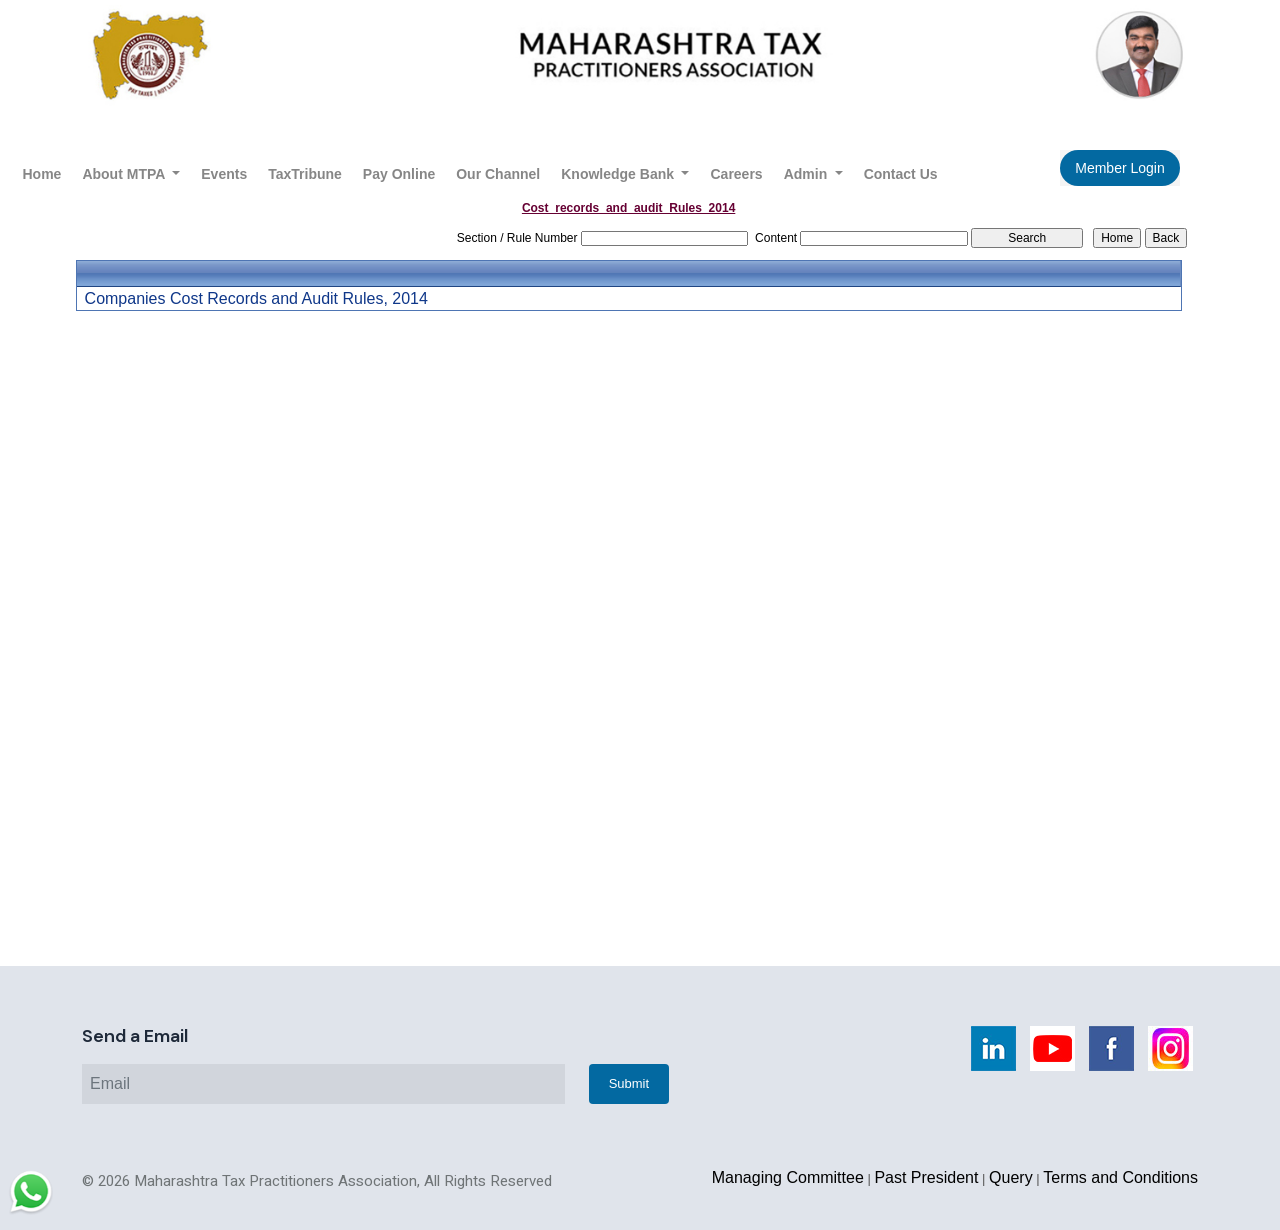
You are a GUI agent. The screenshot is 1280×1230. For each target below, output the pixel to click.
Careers (736, 174)
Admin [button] (807, 174)
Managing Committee (788, 1177)
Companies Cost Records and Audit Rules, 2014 (256, 299)
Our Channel (498, 174)
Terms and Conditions (1120, 1177)
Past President (926, 1177)
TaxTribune (305, 174)
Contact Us (901, 174)
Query (1011, 1177)
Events (224, 174)
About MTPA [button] (125, 174)
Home (42, 174)
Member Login (1120, 168)
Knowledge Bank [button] (619, 174)
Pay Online (399, 174)
